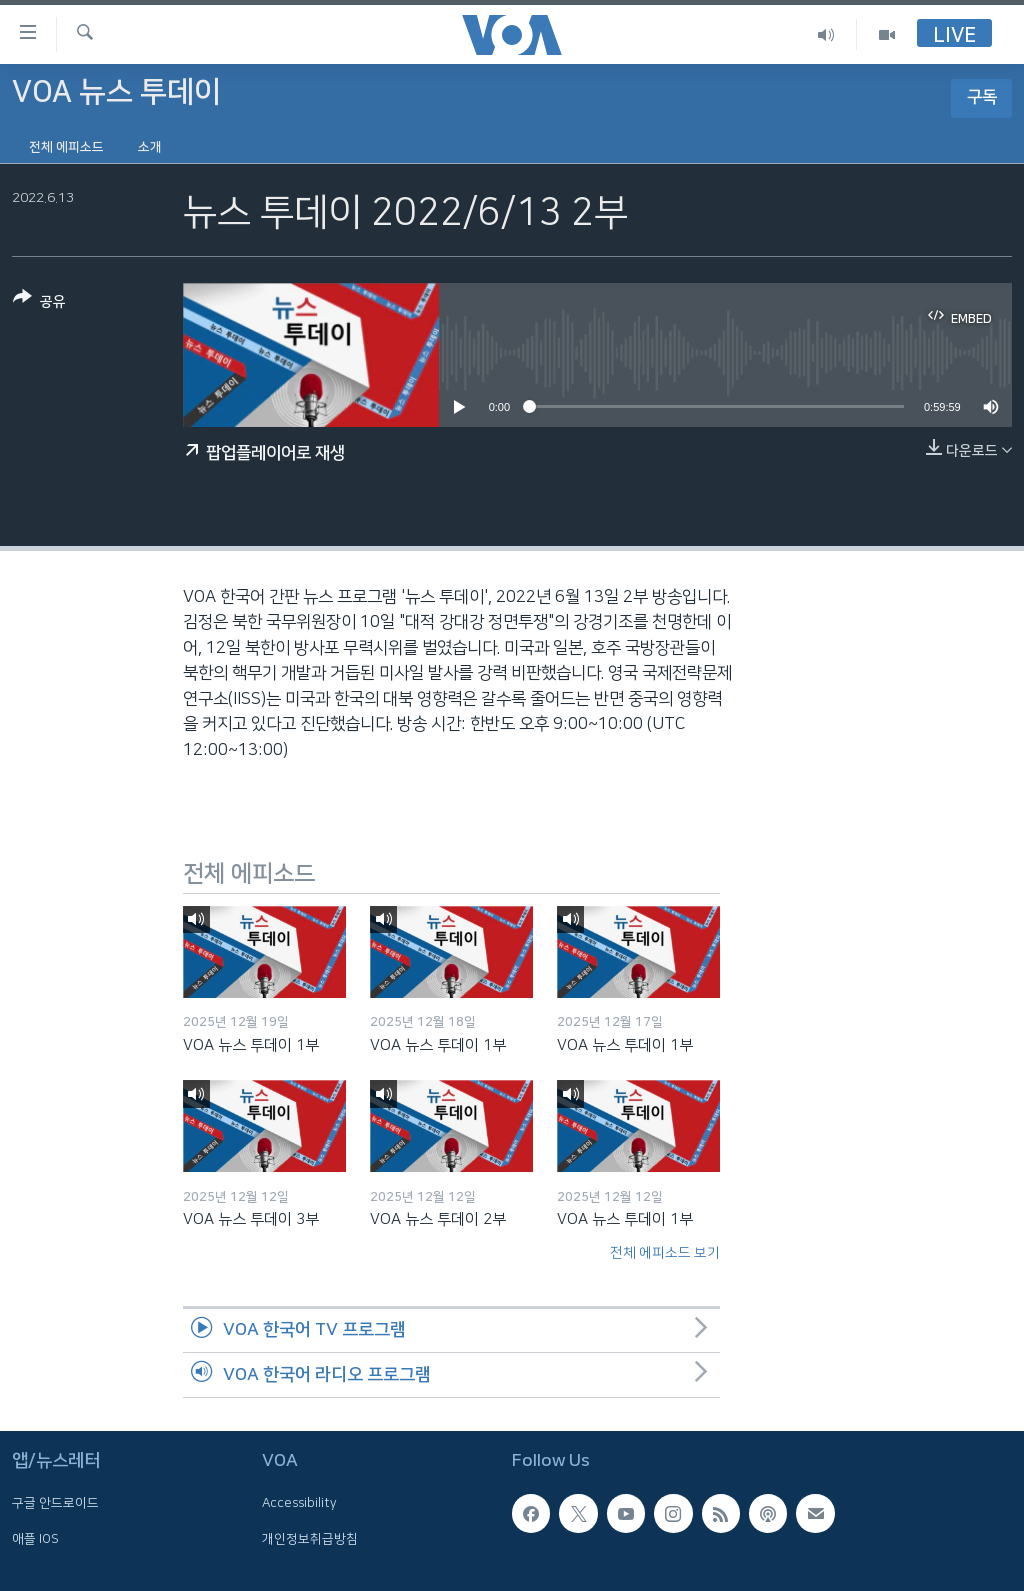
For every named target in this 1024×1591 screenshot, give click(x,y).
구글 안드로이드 (55, 1503)
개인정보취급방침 (310, 1539)
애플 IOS (35, 1539)
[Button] (39, 303)
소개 (150, 147)
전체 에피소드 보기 (665, 1253)
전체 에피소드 (66, 147)
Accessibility (299, 1503)
